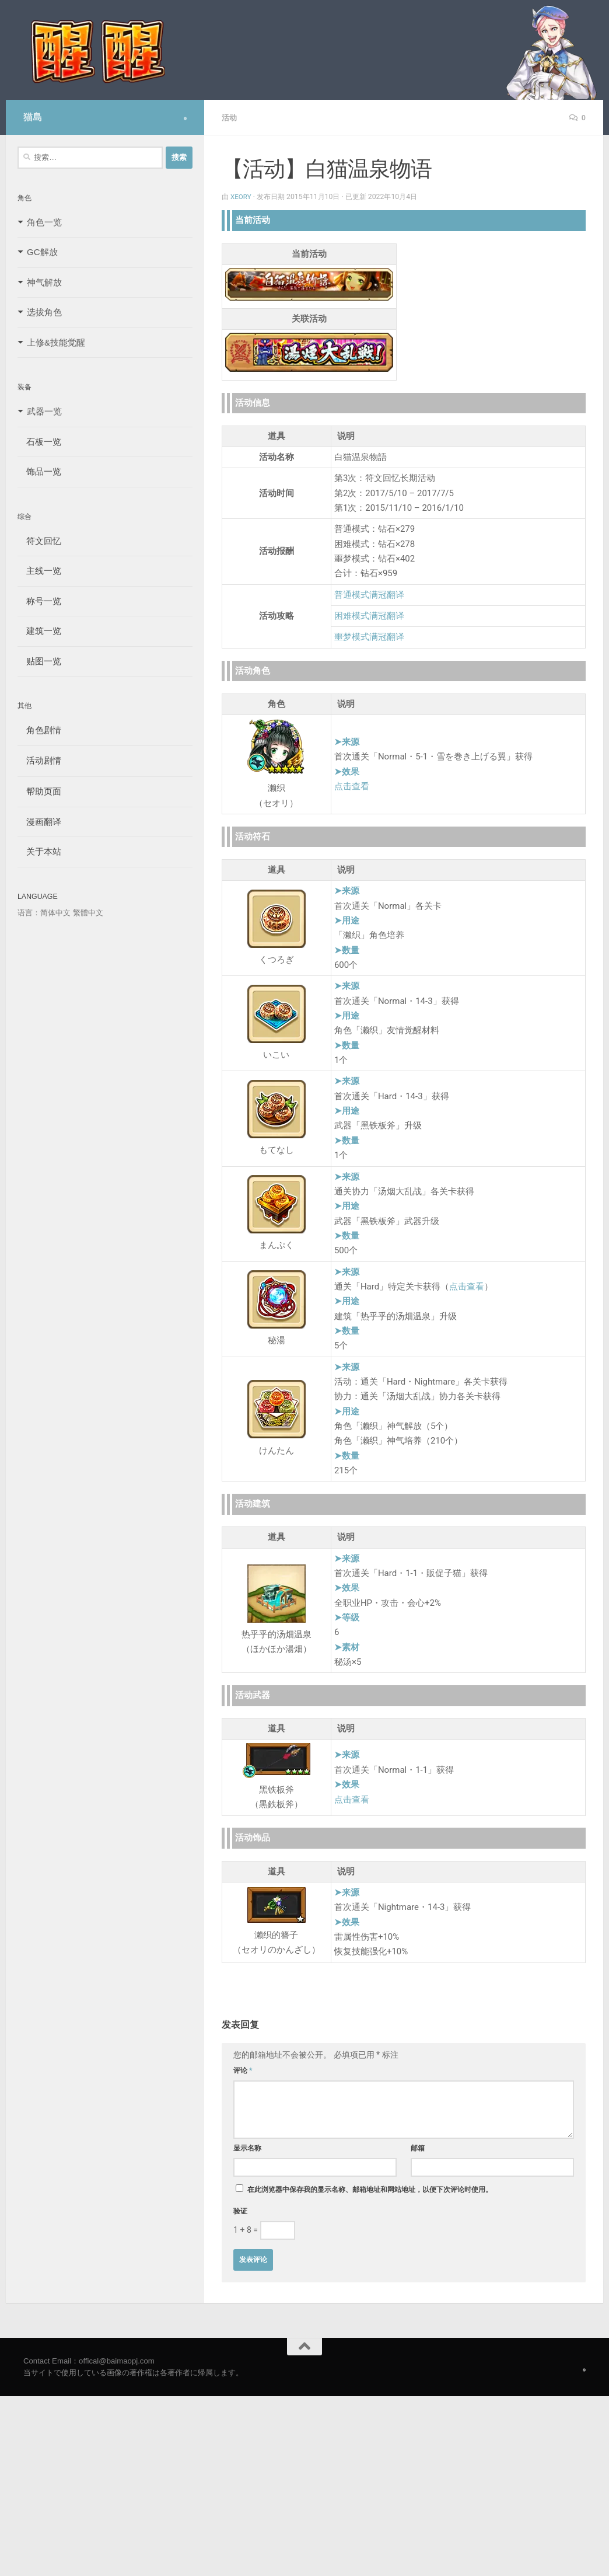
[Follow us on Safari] (185, 118)
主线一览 (39, 571)
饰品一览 (39, 471)
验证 (240, 2210)
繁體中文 (88, 912)
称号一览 (39, 601)
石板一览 (39, 442)
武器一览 (44, 411)
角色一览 (44, 222)
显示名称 (247, 2147)
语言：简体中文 (44, 912)
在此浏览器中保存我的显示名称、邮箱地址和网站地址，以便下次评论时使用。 (369, 2189)
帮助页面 (39, 791)
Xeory (241, 196)
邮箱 (418, 2147)
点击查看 (351, 785)
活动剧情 (39, 760)
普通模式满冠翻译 (369, 594)
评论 (243, 2070)
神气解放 (44, 282)
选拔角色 (44, 312)
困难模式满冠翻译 (369, 615)
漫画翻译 (39, 822)
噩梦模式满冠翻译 (369, 636)
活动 (230, 117)
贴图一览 (39, 661)
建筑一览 (39, 631)
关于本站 (39, 851)
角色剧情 (39, 730)
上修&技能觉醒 (56, 342)
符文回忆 (39, 541)
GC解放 (42, 252)
